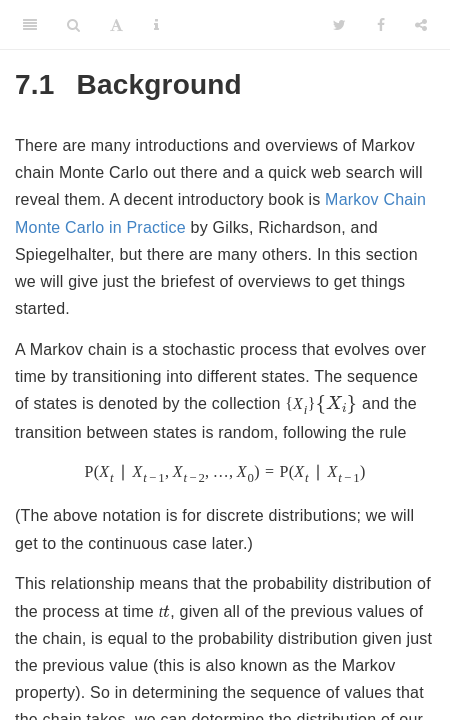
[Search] (73, 25)
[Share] (421, 25)
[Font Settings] (116, 25)
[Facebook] (381, 25)
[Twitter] (339, 25)
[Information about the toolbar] (156, 25)
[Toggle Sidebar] (30, 25)
